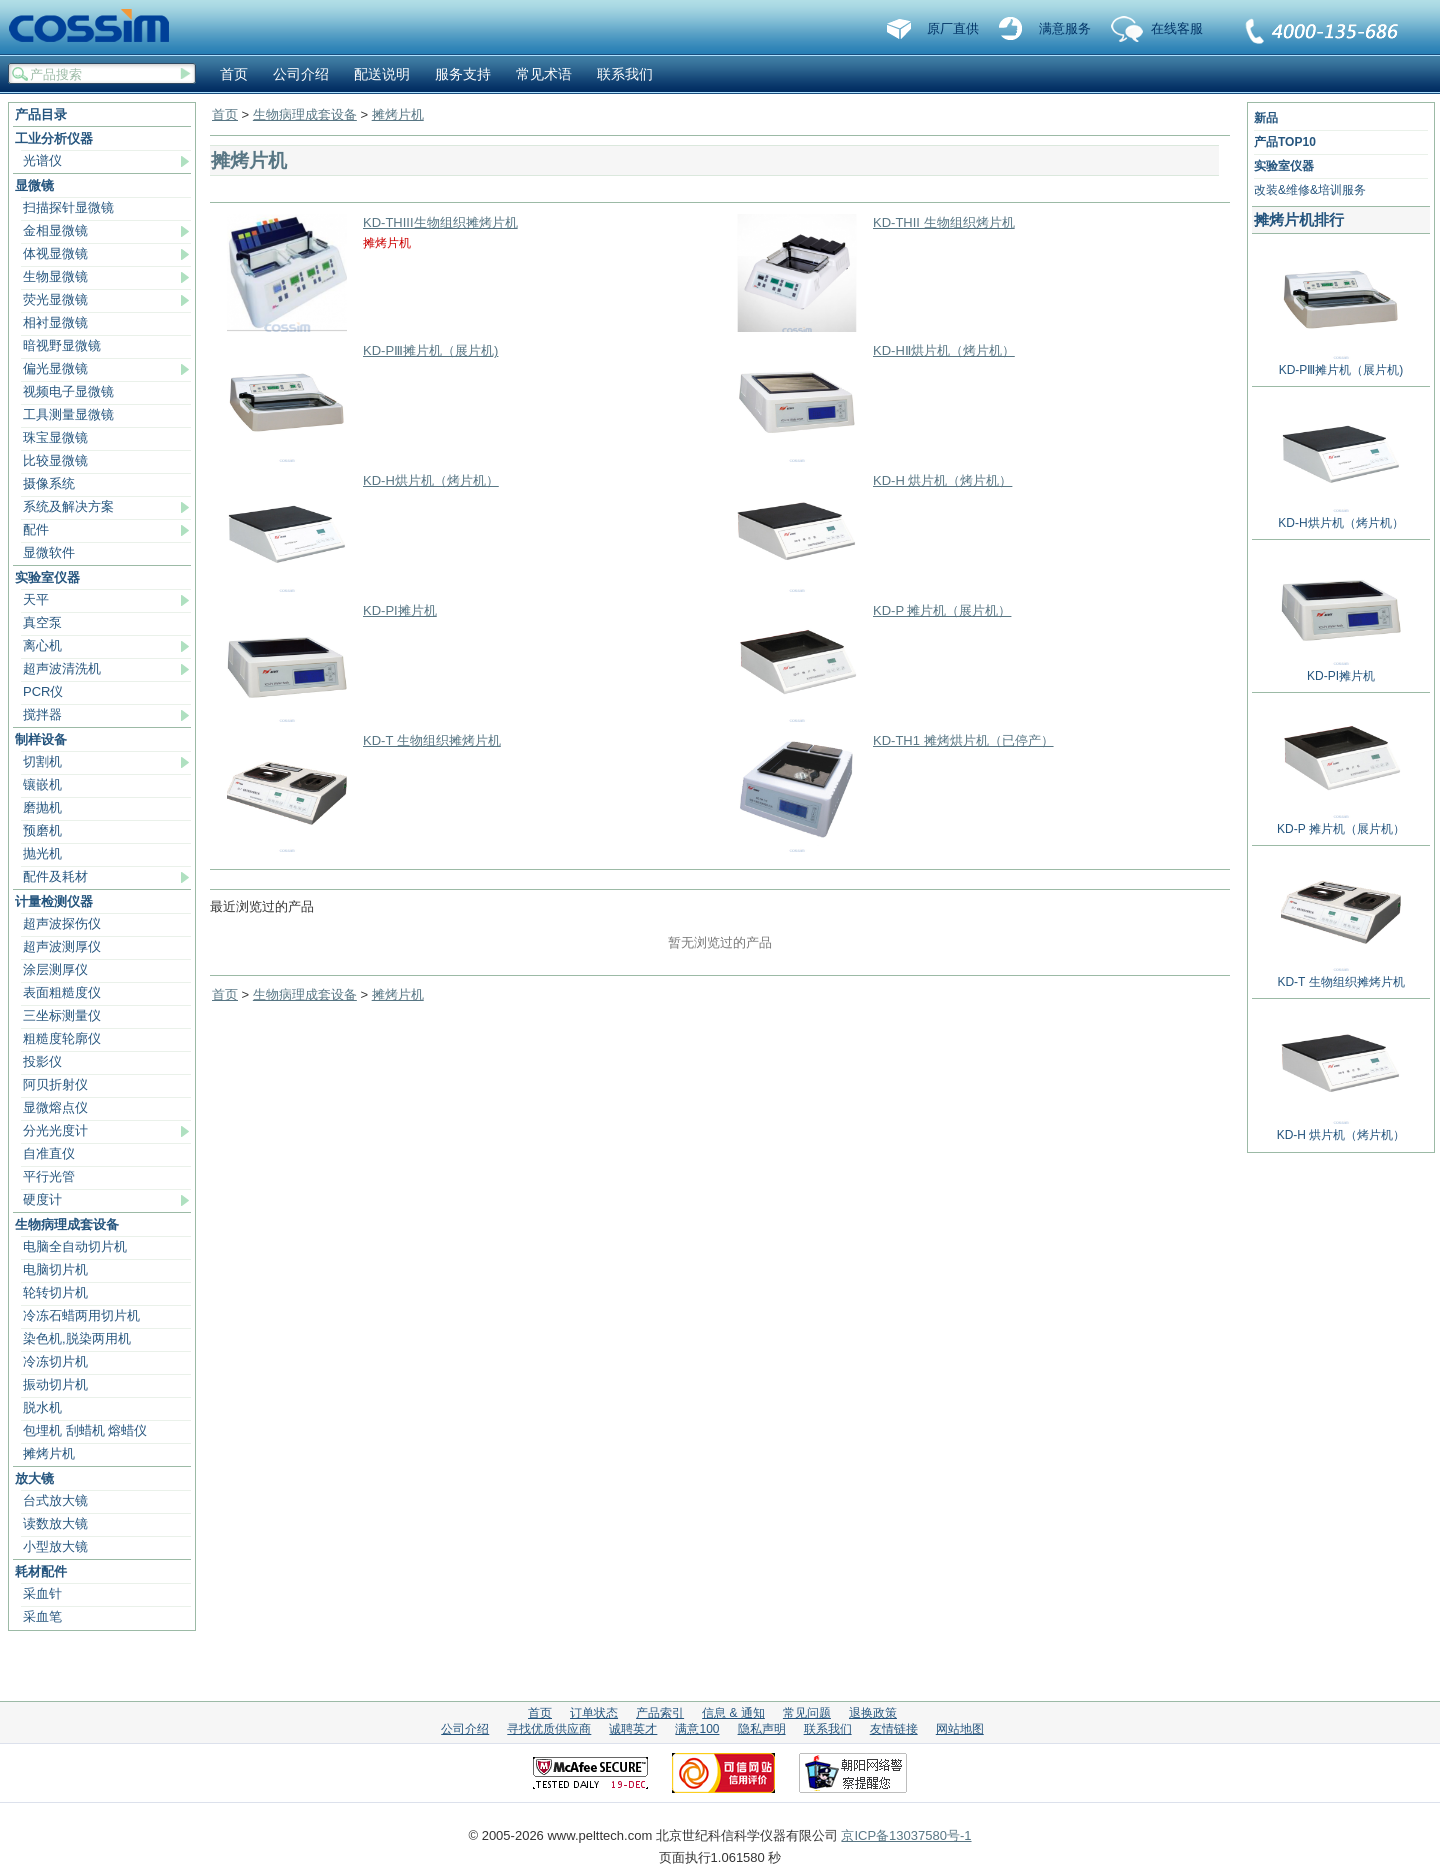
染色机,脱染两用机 (77, 1338)
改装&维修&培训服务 (1310, 190)
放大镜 (34, 1478)
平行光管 (49, 1176)
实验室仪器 (47, 577)
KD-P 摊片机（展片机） (942, 610)
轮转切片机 (55, 1292)
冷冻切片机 (55, 1361)
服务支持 (463, 74)
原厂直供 (953, 28)
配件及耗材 (55, 876)
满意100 (697, 1729)
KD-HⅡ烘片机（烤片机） (944, 350)
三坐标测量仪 (62, 1015)
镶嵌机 (42, 784)
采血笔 (42, 1616)
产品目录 (41, 114)
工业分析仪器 (54, 138)
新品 (1266, 118)
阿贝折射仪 (55, 1084)
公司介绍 (301, 74)
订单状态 (594, 1713)
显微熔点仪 (55, 1107)
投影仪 (42, 1061)
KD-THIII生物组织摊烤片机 (440, 222)
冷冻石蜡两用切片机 (81, 1315)
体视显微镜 (55, 253)
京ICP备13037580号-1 (906, 1835)
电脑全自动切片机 (75, 1246)
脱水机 (42, 1407)
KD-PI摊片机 (400, 610)
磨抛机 (42, 807)
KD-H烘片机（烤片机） (431, 480)
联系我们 (1323, 33)
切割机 (42, 761)
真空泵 (42, 622)
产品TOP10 (1285, 142)
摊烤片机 (49, 1453)
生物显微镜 (55, 276)
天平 (36, 599)
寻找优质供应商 (549, 1729)
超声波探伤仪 (62, 923)
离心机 (42, 645)
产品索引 (660, 1713)
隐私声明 (762, 1729)
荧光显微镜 (55, 299)
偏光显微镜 (55, 368)
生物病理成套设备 (67, 1224)
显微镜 (34, 185)
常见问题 (807, 1713)
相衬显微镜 (55, 322)
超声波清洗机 (62, 668)
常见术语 (544, 74)
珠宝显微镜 (55, 437)
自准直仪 (49, 1153)
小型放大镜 (55, 1546)
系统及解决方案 (68, 506)
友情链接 (894, 1729)
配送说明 (382, 74)
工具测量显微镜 (68, 414)
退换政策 (873, 1713)
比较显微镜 (55, 460)
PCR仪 (43, 691)
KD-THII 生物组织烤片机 (944, 222)
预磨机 (42, 830)
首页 (234, 74)
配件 (36, 529)
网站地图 (960, 1729)
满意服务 (1065, 28)
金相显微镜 (55, 230)
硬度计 (42, 1199)
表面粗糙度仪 (62, 992)
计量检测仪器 (54, 901)
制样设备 (41, 739)
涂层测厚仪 (55, 969)
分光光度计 (55, 1130)
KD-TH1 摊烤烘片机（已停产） (963, 740)
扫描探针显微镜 (68, 207)
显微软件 (49, 552)
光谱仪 (42, 160)
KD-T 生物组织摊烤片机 (432, 740)
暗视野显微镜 (62, 345)
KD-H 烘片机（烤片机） (942, 480)
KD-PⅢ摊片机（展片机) (430, 350)
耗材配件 (41, 1571)
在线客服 (1177, 28)
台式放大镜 (55, 1500)
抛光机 (42, 853)
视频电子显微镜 (68, 391)
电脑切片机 (55, 1269)
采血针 (42, 1593)
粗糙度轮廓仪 (62, 1038)
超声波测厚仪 (62, 946)
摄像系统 (49, 483)
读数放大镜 (55, 1523)
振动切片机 (55, 1384)
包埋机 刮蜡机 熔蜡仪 (85, 1430)
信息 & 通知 (733, 1713)
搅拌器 (42, 714)
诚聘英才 (633, 1729)
